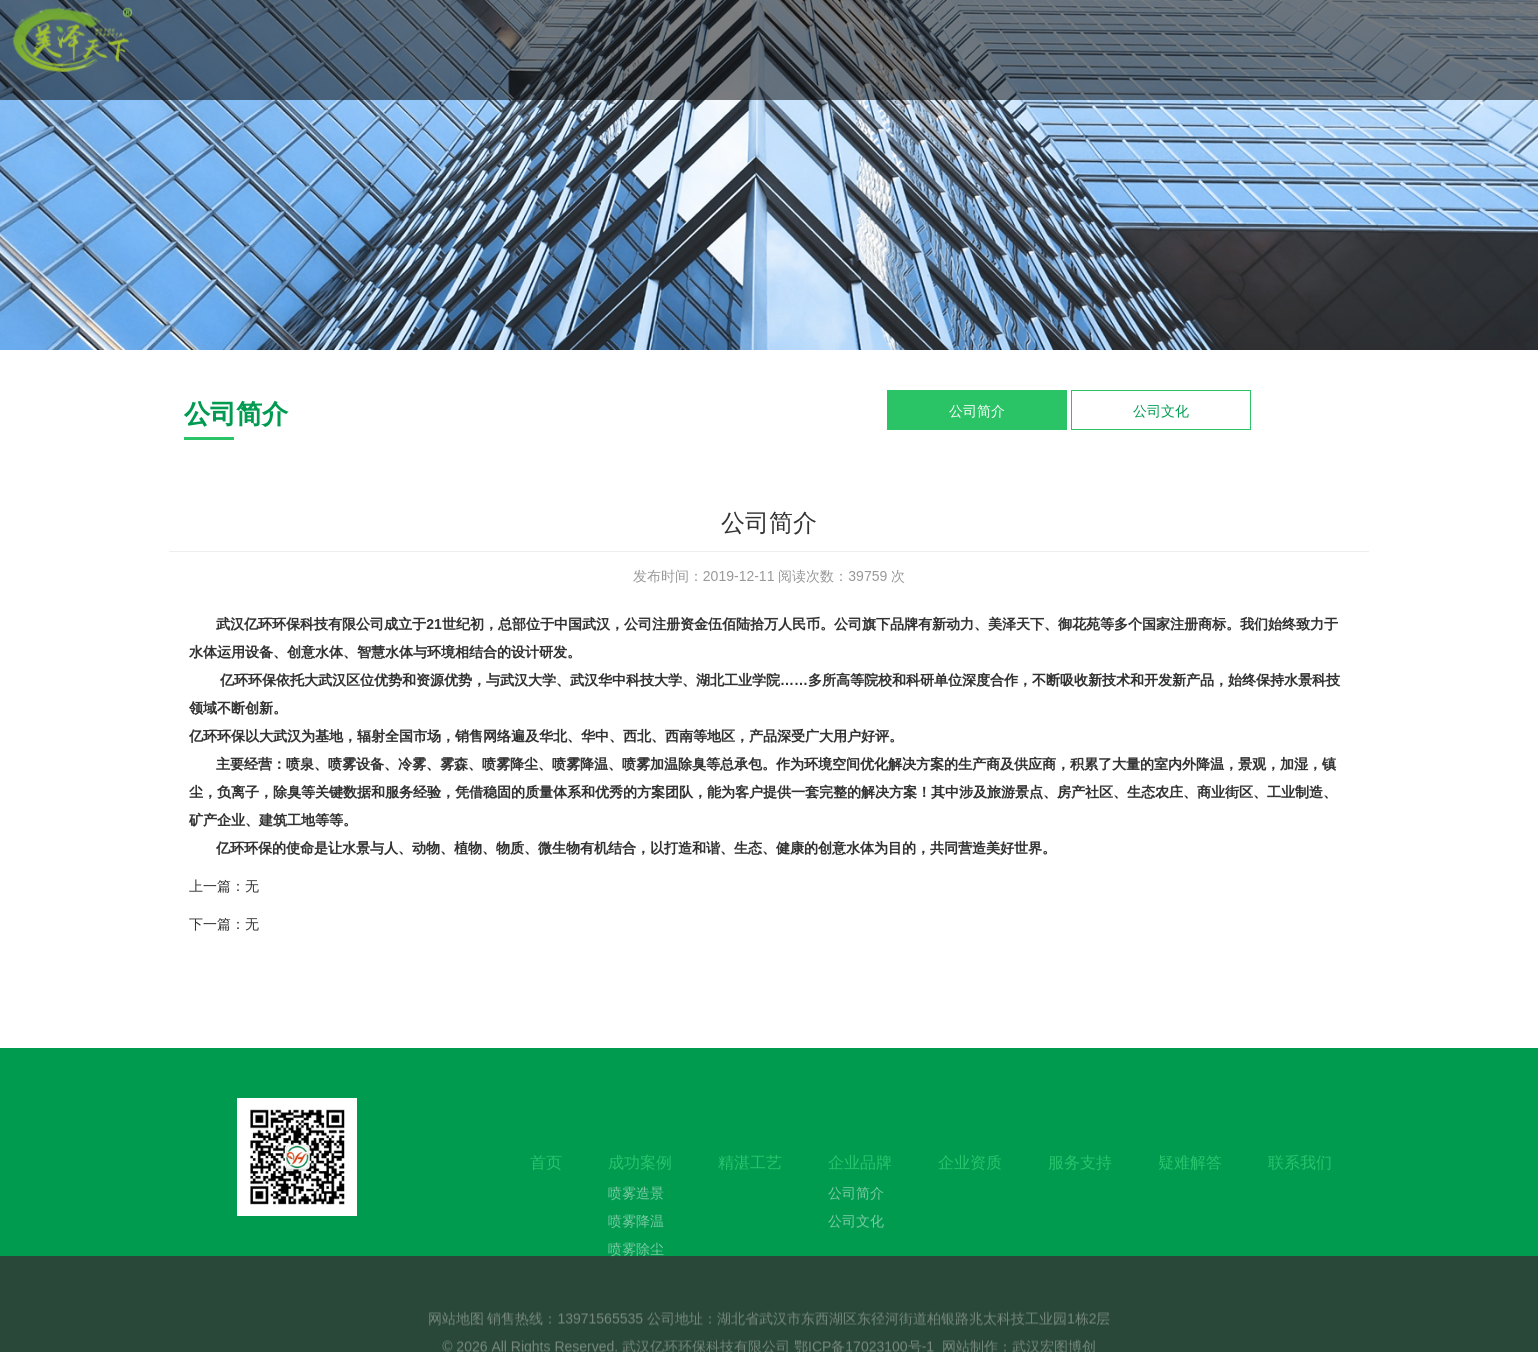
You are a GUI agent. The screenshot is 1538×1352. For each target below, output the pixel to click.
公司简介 (977, 411)
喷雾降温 (636, 1250)
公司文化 (1161, 411)
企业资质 (970, 1191)
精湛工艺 (750, 1191)
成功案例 (640, 1191)
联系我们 (1300, 1191)
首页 (546, 1191)
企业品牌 (860, 1191)
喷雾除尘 (636, 1278)
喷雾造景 (636, 1222)
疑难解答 (1190, 1191)
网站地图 (456, 1332)
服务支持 (1080, 1191)
